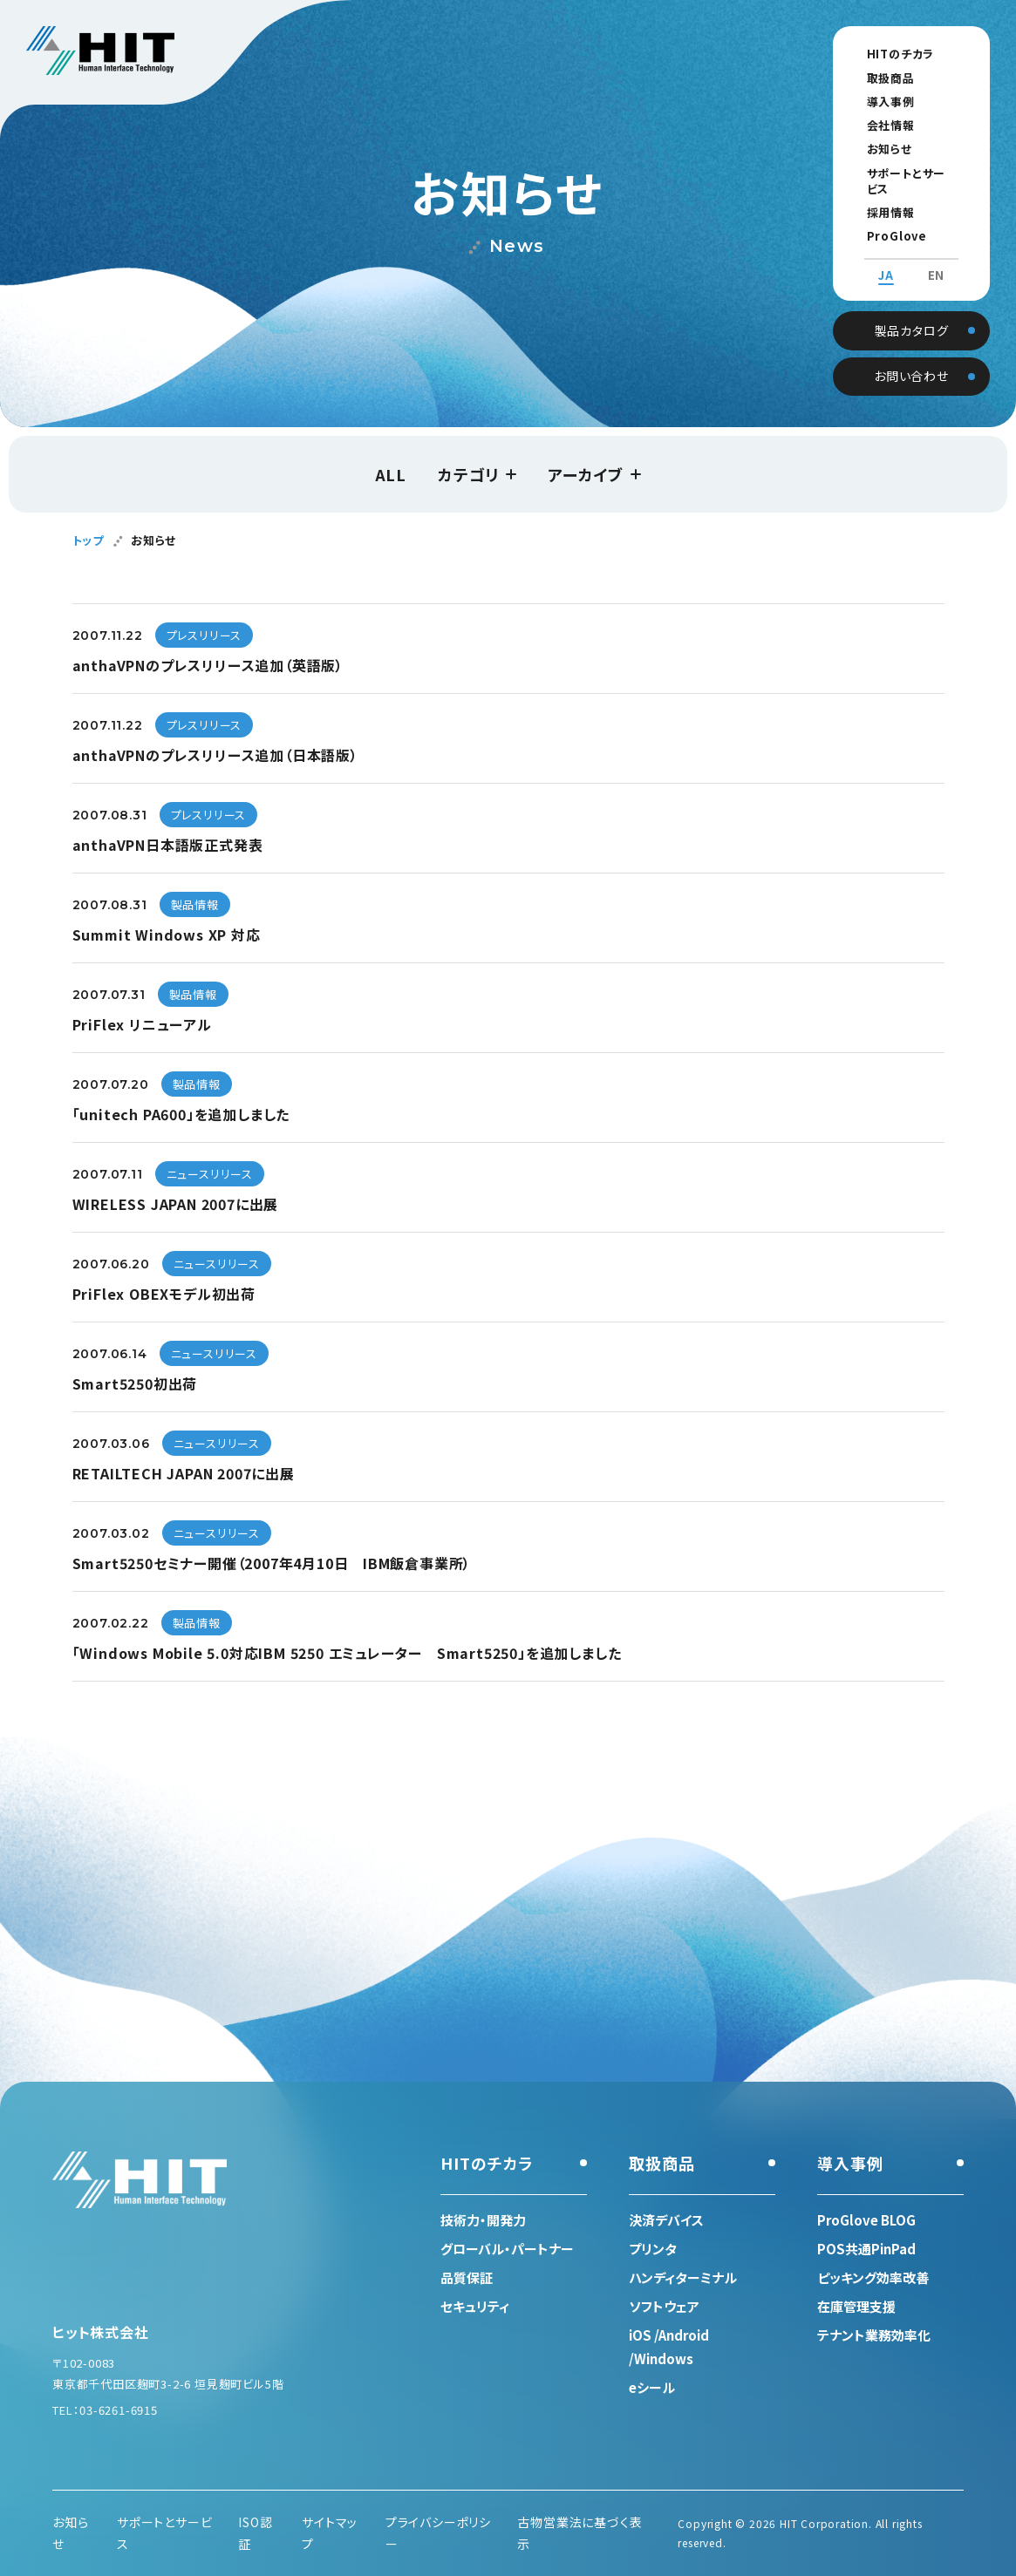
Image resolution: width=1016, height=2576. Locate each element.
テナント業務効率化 (874, 2335)
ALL (390, 474)
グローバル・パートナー (507, 2249)
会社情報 (877, 125)
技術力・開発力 (483, 2220)
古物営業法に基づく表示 (579, 2532)
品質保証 (466, 2277)
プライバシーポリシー (438, 2532)
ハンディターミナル (683, 2277)
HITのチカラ (887, 53)
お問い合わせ (911, 358)
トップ (88, 540)
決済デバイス (666, 2220)
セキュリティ (474, 2306)
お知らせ (875, 148)
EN (936, 260)
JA (886, 260)
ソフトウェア (664, 2306)
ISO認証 (255, 2532)
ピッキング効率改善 (873, 2277)
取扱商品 (877, 78)
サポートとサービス (903, 173)
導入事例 (877, 101)
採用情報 (877, 196)
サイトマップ (330, 2532)
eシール (652, 2387)
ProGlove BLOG (902, 220)
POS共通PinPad (866, 2249)
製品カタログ (912, 312)
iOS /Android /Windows (669, 2347)
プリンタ (653, 2249)
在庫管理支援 (856, 2306)
